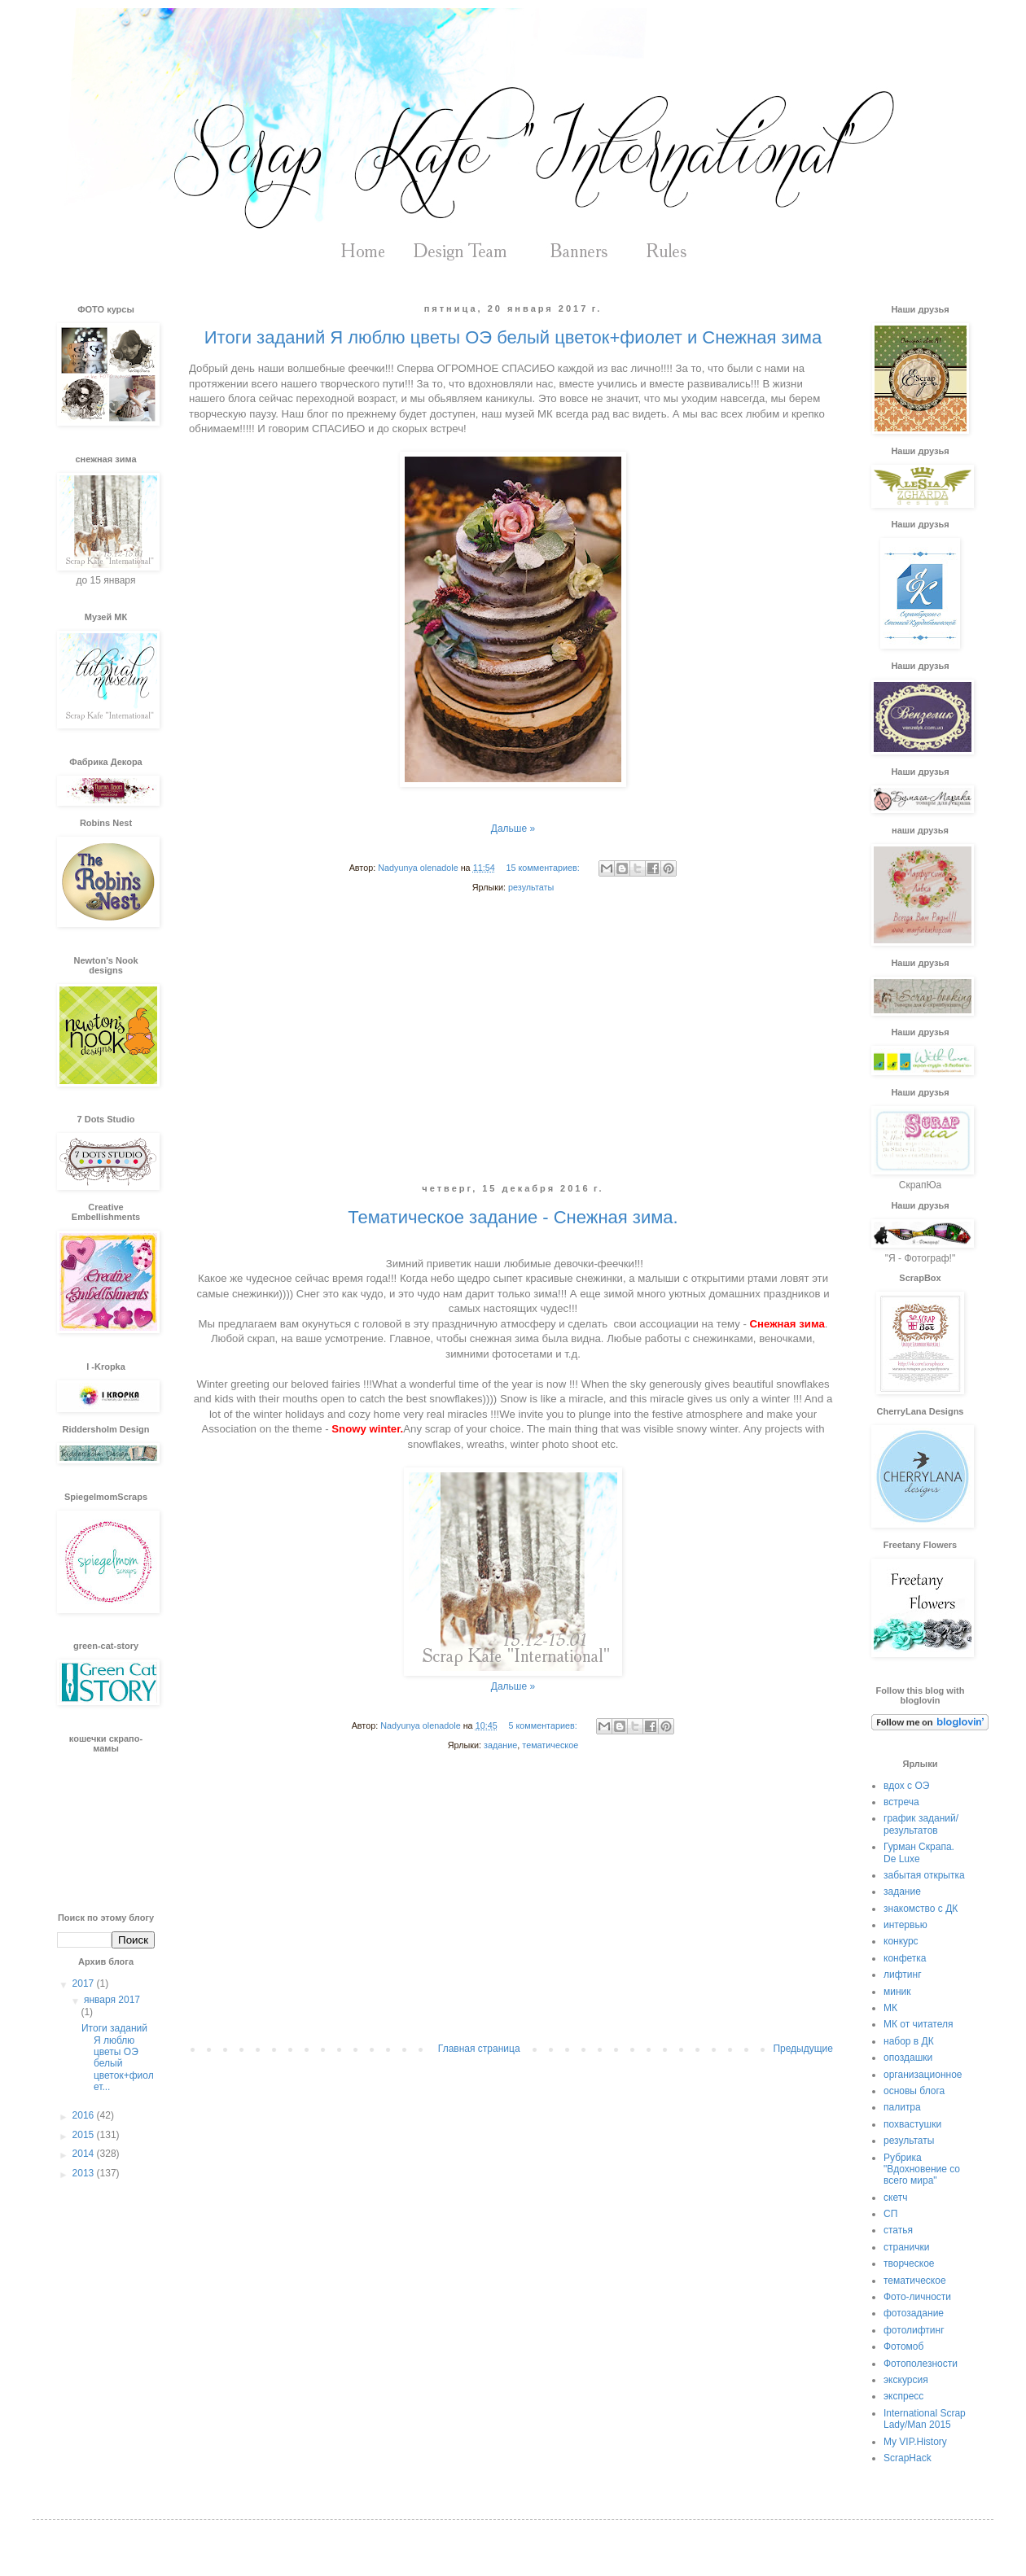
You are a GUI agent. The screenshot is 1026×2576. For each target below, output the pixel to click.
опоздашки (908, 2057)
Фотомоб (903, 2346)
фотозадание (914, 2313)
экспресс (903, 2396)
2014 (84, 2153)
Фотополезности (921, 2363)
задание (500, 1745)
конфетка (905, 1958)
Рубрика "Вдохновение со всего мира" (922, 2169)
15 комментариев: (543, 868)
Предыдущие (803, 2048)
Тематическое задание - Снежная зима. (512, 1217)
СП (890, 2214)
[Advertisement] (513, 1051)
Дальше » (513, 828)
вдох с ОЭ (906, 1785)
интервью (905, 1925)
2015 (84, 2135)
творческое (909, 2263)
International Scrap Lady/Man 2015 (925, 2419)
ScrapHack (908, 2458)
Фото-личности (917, 2297)
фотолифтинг (914, 2330)
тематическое (550, 1745)
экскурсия (906, 2380)
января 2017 (112, 1999)
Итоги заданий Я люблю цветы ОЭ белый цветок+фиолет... (117, 2058)
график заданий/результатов (921, 1824)
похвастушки (912, 2124)
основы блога (914, 2091)
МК (890, 2008)
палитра (902, 2107)
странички (906, 2247)
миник (897, 1991)
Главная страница (479, 2048)
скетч (895, 2197)
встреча (901, 1802)
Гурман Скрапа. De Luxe (919, 1852)
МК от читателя (918, 2024)
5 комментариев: (543, 1725)
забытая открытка (924, 1875)
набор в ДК (909, 2041)
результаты (531, 887)
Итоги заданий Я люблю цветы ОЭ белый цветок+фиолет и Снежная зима (513, 337)
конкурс (901, 1941)
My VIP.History (915, 2441)
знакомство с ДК (921, 1908)
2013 (84, 2173)
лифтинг (903, 1974)
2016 (84, 2115)
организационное (923, 2074)
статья (898, 2230)
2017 (84, 1983)
